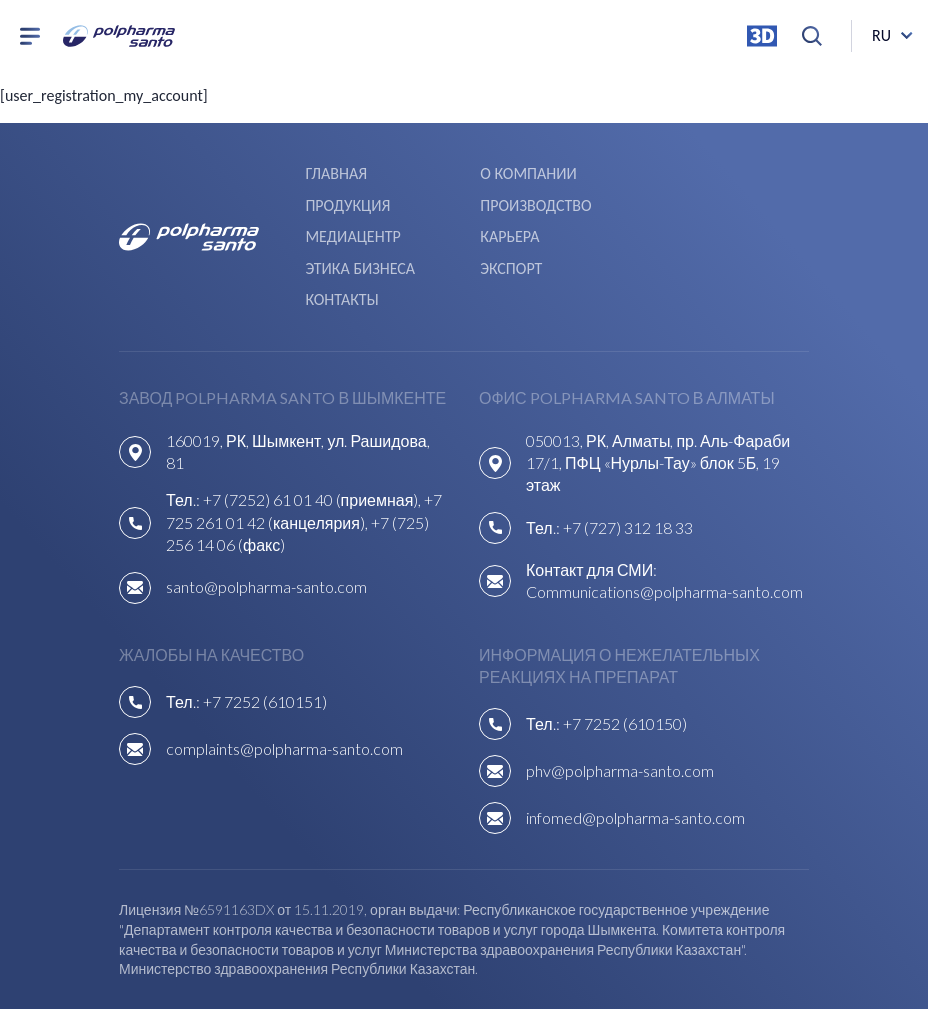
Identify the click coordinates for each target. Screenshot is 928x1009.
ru (881, 39)
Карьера (680, 200)
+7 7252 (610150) (625, 650)
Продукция (693, 171)
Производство (360, 200)
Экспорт (509, 228)
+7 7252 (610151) (265, 628)
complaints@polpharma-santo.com (284, 675)
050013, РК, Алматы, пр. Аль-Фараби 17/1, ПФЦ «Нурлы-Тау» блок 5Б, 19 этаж (658, 390)
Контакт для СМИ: (591, 496)
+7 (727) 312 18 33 (628, 454)
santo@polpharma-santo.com (266, 514)
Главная (336, 171)
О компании (526, 171)
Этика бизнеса (360, 228)
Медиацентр (525, 200)
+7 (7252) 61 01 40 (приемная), (314, 427)
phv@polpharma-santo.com (620, 697)
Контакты (687, 228)
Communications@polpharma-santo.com (664, 519)
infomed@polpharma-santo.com (635, 744)
